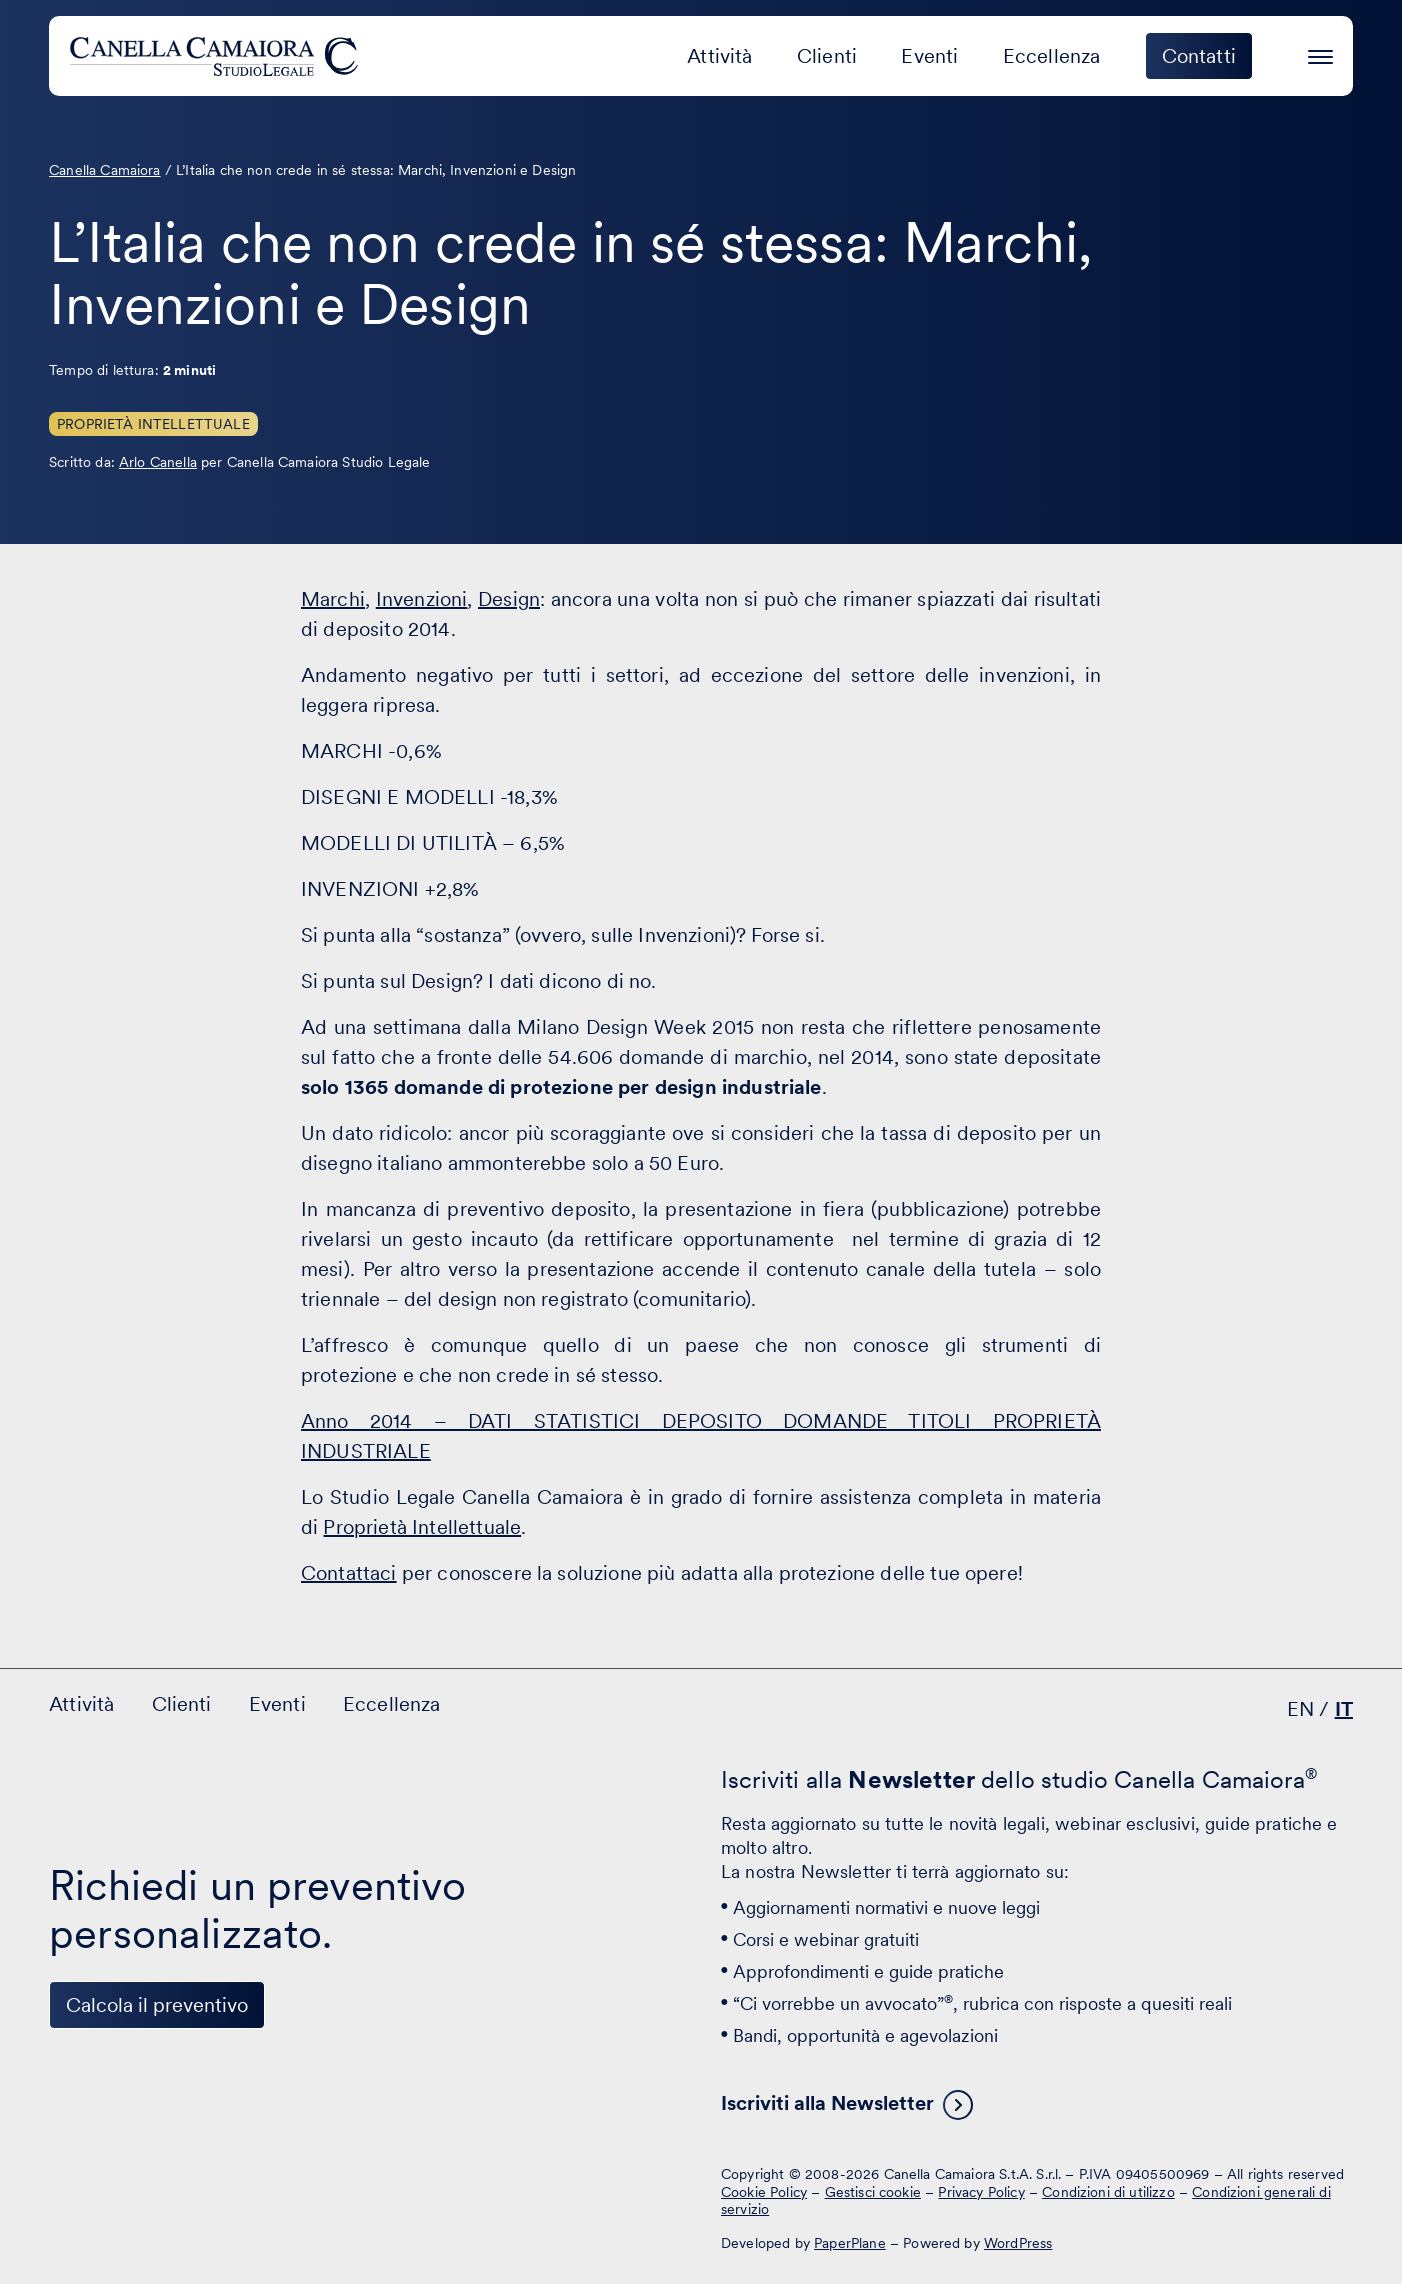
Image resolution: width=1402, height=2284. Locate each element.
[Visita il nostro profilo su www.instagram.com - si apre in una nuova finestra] (197, 2190)
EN (1300, 1709)
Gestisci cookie (873, 2192)
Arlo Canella (158, 462)
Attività (719, 56)
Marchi (333, 599)
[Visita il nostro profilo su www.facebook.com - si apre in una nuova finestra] (135, 2190)
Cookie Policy (764, 2192)
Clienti (827, 56)
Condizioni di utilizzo (1108, 2192)
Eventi (929, 56)
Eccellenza (1052, 56)
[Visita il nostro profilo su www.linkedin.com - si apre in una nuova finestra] (73, 2190)
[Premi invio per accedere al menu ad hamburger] (1320, 53)
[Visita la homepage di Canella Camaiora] (217, 56)
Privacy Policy (981, 2192)
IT (1344, 1709)
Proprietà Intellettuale (153, 424)
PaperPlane (850, 2243)
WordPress (1018, 2243)
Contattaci (349, 1573)
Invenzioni (422, 599)
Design (509, 599)
